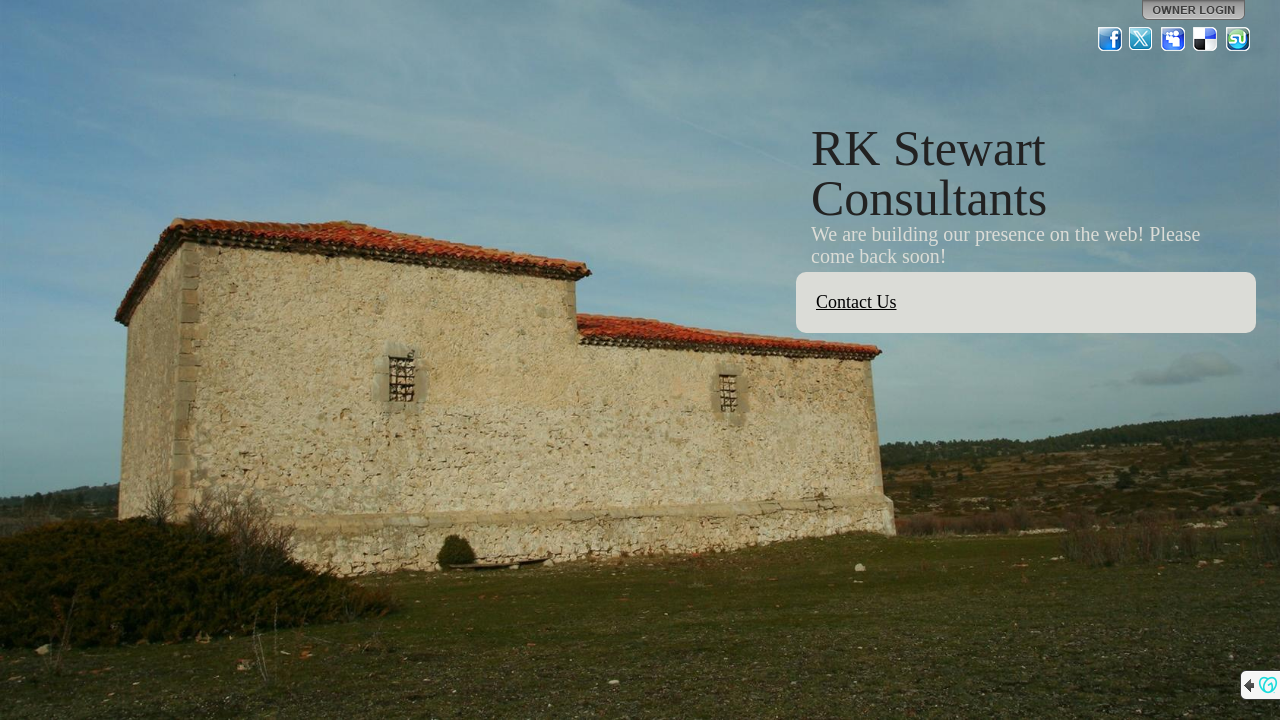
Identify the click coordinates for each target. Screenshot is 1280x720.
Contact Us (856, 302)
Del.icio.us (1206, 39)
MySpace (1174, 39)
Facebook (1110, 39)
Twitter (1142, 39)
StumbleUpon (1238, 39)
